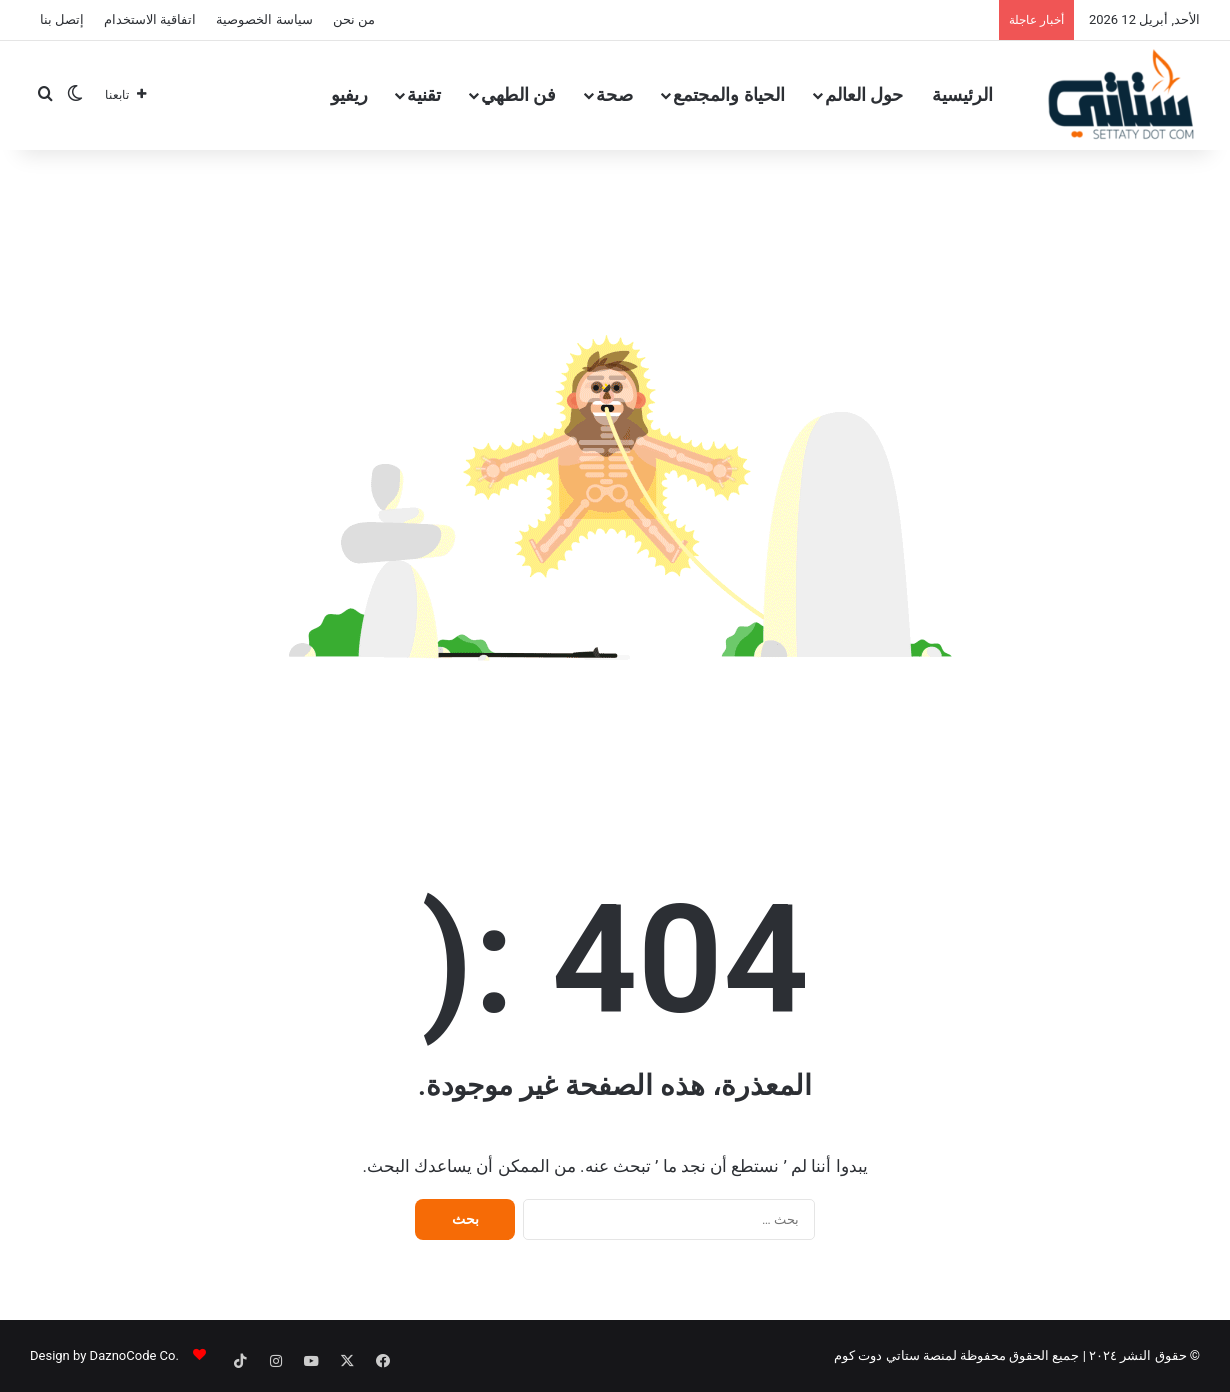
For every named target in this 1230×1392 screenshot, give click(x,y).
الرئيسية (962, 94)
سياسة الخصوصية (264, 19)
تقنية (424, 94)
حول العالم (864, 94)
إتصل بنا (62, 19)
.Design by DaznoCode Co (104, 1355)
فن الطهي (518, 94)
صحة (614, 94)
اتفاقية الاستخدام (150, 19)
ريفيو (349, 94)
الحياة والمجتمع (728, 94)
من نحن (354, 19)
